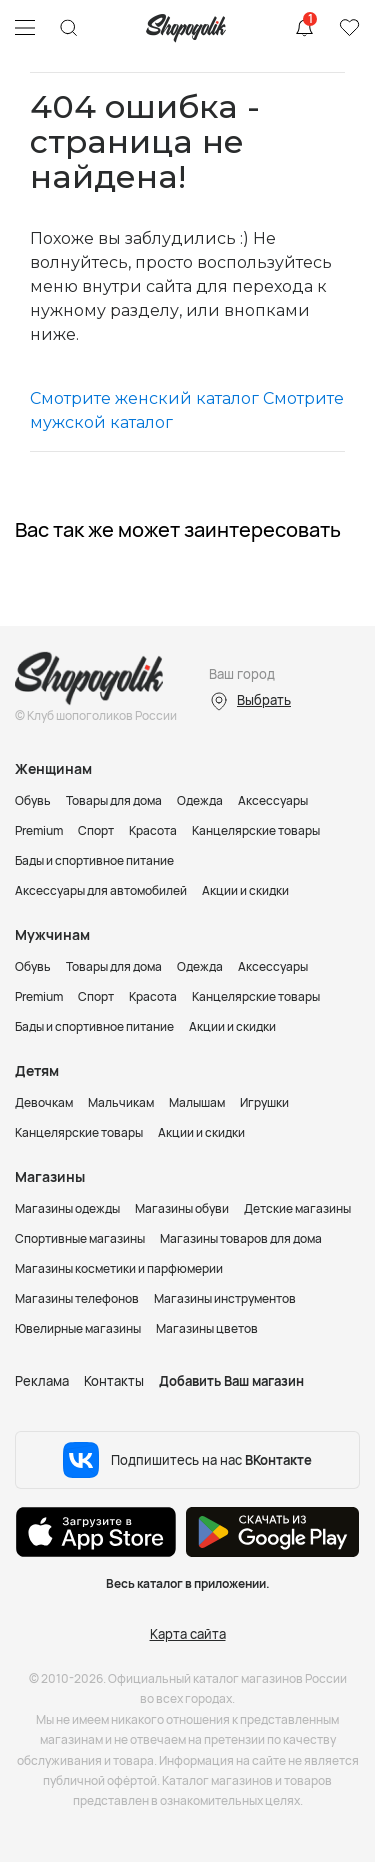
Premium (39, 830)
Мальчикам (121, 1102)
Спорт (96, 830)
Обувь (33, 800)
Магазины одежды (67, 1208)
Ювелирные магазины (78, 1328)
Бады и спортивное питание (94, 860)
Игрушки (264, 1102)
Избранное (349, 28)
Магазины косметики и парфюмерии (119, 1268)
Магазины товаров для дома (241, 1238)
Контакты (114, 1381)
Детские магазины (297, 1208)
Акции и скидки (245, 890)
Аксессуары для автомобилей (101, 890)
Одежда (200, 800)
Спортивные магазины (80, 1238)
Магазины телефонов (77, 1298)
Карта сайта (188, 1634)
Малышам (197, 1102)
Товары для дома (114, 800)
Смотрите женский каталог (144, 398)
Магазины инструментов (225, 1298)
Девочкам (44, 1102)
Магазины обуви (182, 1208)
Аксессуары (273, 800)
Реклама (42, 1381)
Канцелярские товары (256, 830)
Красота (153, 830)
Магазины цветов (207, 1328)
